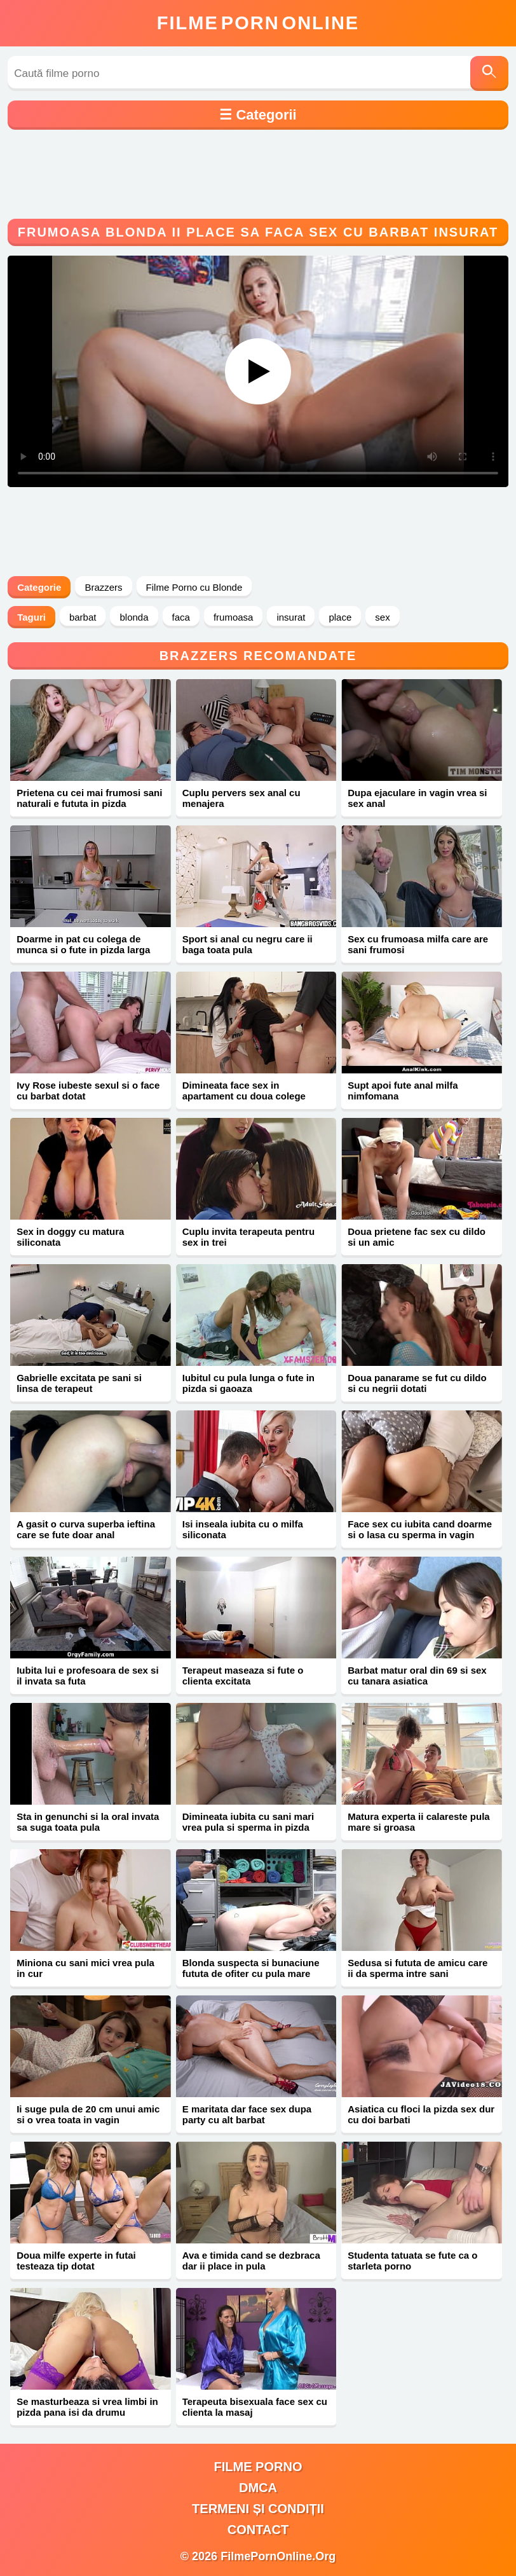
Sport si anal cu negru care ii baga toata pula (247, 944)
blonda (133, 617)
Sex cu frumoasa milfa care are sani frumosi (418, 944)
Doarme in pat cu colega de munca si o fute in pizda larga (83, 944)
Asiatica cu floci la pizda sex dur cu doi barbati (421, 2114)
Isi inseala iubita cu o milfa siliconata (242, 1529)
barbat (83, 617)
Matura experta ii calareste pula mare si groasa (418, 1822)
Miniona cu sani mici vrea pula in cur (85, 1968)
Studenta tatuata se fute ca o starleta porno (412, 2260)
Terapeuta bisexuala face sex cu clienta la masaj (254, 2407)
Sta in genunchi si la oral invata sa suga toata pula (88, 1822)
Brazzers (103, 587)
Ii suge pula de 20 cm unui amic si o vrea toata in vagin (88, 2114)
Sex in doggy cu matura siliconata (70, 1237)
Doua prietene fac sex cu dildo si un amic (416, 1237)
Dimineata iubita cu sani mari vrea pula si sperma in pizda (248, 1822)
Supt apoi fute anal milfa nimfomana (403, 1090)
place (340, 617)
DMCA (258, 2488)
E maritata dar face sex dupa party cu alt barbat (246, 2114)
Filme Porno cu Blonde (194, 587)
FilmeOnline (258, 23)
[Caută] (489, 73)
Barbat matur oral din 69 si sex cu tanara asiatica (417, 1675)
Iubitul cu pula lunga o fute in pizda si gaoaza (248, 1383)
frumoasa (234, 617)
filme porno (258, 2467)
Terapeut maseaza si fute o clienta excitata (243, 1675)
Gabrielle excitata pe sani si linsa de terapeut (79, 1383)
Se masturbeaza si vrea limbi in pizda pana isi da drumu (87, 2407)
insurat (290, 617)
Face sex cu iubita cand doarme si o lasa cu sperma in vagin (420, 1529)
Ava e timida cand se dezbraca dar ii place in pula (251, 2260)
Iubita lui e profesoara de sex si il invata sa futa (87, 1675)
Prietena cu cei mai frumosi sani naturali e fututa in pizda (89, 798)
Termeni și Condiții (258, 2509)
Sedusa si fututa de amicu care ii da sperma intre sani (417, 1968)
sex (382, 617)
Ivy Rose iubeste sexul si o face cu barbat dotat (88, 1090)
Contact (258, 2530)
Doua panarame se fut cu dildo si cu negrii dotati (417, 1383)
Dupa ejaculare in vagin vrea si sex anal (417, 798)
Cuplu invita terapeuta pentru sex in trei (248, 1237)
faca (181, 617)
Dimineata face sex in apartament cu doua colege (244, 1090)
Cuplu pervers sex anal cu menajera (241, 798)
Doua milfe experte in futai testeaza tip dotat (76, 2260)
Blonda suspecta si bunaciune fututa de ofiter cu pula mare (251, 1968)
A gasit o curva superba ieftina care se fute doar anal (86, 1529)
